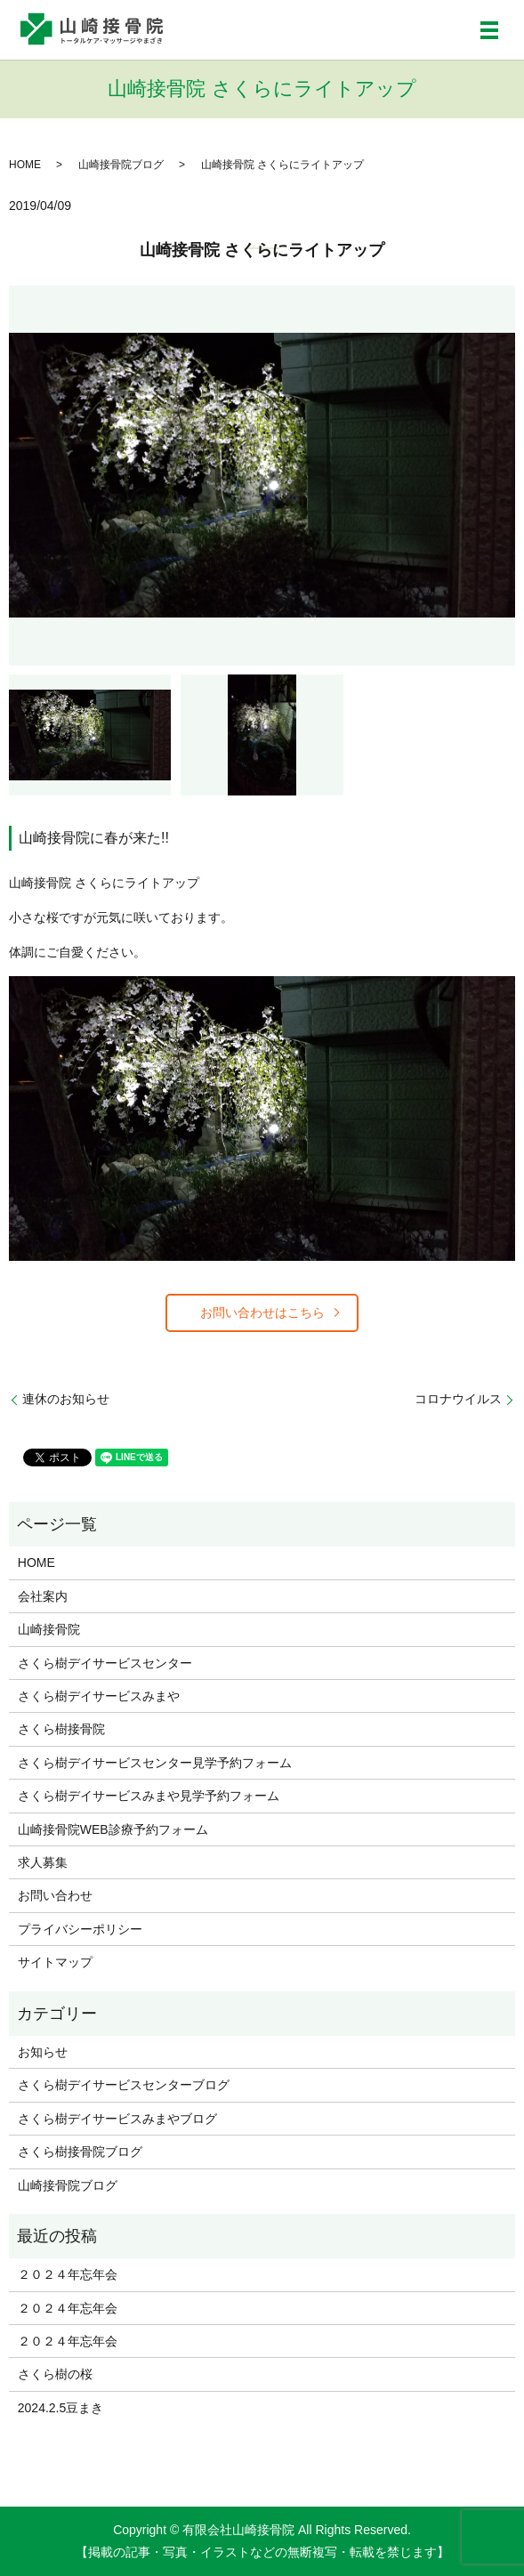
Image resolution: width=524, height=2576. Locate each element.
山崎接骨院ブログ (121, 164)
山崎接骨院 (49, 1629)
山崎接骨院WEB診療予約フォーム (113, 1829)
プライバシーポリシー (80, 1929)
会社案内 (43, 1596)
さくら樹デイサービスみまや (99, 1696)
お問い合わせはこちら (262, 1312)
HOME (25, 164)
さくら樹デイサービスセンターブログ (124, 2085)
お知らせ (43, 2052)
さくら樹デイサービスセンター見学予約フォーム (155, 1763)
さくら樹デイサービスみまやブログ (117, 2119)
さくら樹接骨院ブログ (80, 2151)
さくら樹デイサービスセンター (105, 1663)
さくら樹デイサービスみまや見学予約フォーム (148, 1796)
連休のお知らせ (65, 1399)
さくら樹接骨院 (61, 1729)
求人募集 (43, 1862)
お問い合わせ (55, 1895)
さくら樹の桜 (55, 2374)
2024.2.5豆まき (61, 2408)
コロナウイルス (458, 1399)
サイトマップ (55, 1962)
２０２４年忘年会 (67, 2274)
